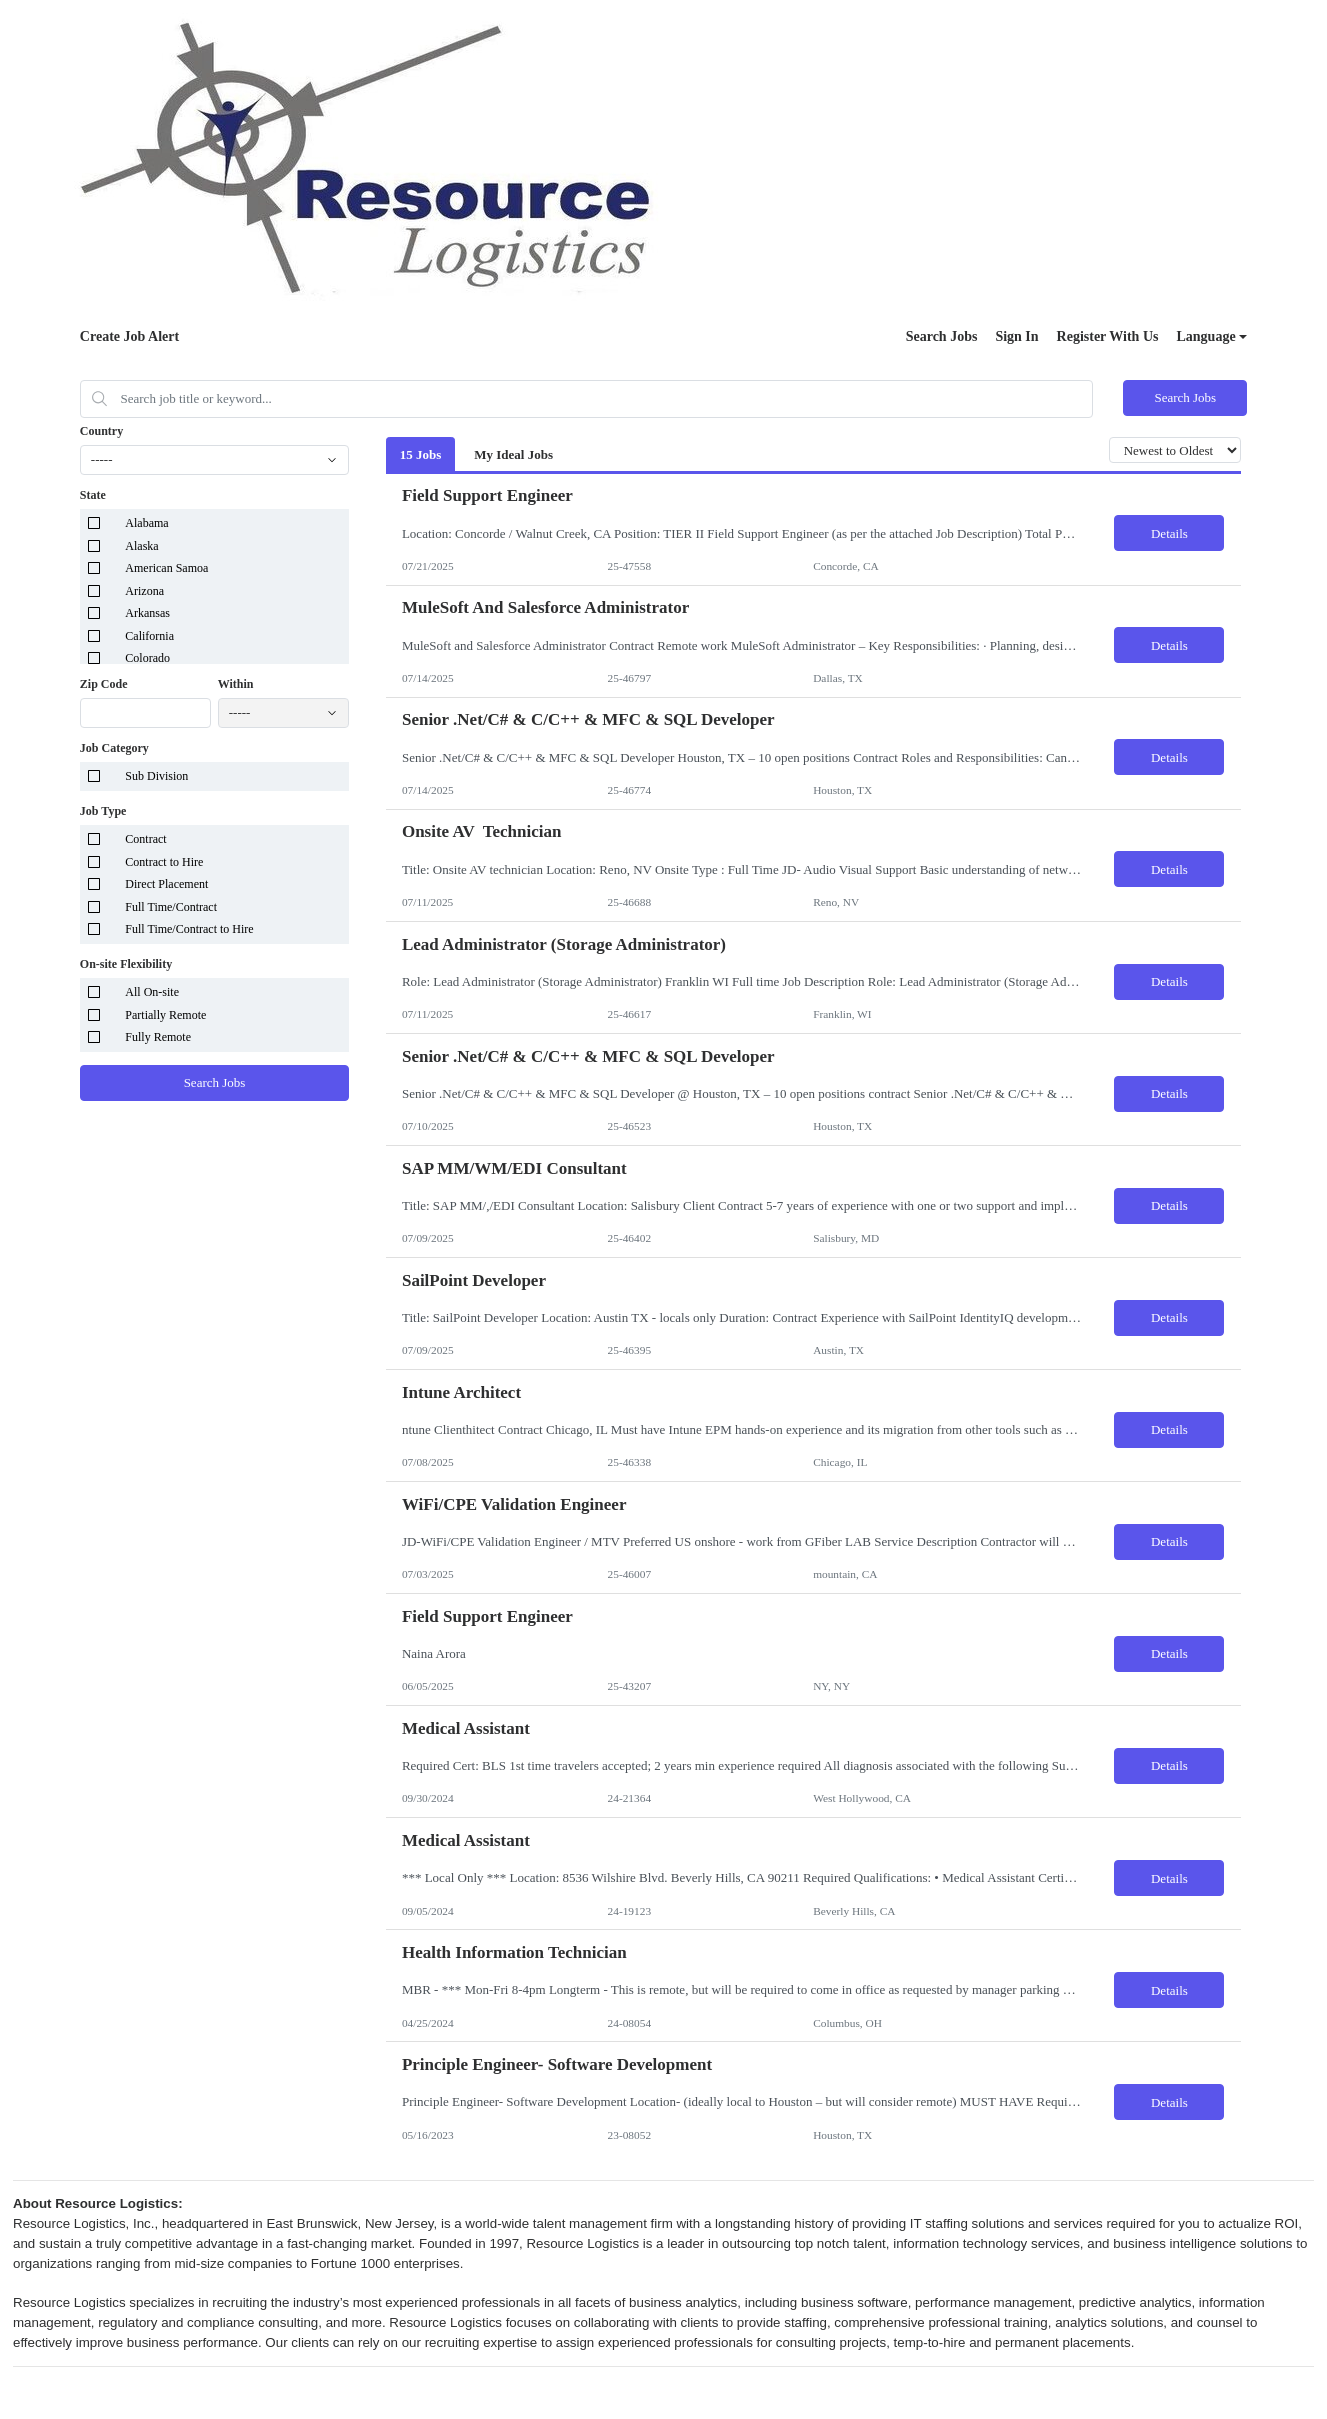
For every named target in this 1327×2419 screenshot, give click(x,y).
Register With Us (1108, 336)
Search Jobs (942, 336)
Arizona (144, 591)
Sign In (1016, 336)
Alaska (141, 546)
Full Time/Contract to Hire (189, 929)
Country (101, 431)
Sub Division (156, 776)
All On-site (152, 992)
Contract (145, 839)
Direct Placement (166, 884)
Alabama (146, 523)
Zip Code (104, 684)
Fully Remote (158, 1037)
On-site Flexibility (126, 964)
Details (1169, 533)
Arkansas (147, 613)
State (93, 495)
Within (236, 684)
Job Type (103, 811)
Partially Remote (165, 1015)
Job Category (114, 748)
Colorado (147, 658)
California (149, 636)
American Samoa (166, 568)
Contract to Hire (164, 862)
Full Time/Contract (171, 907)
